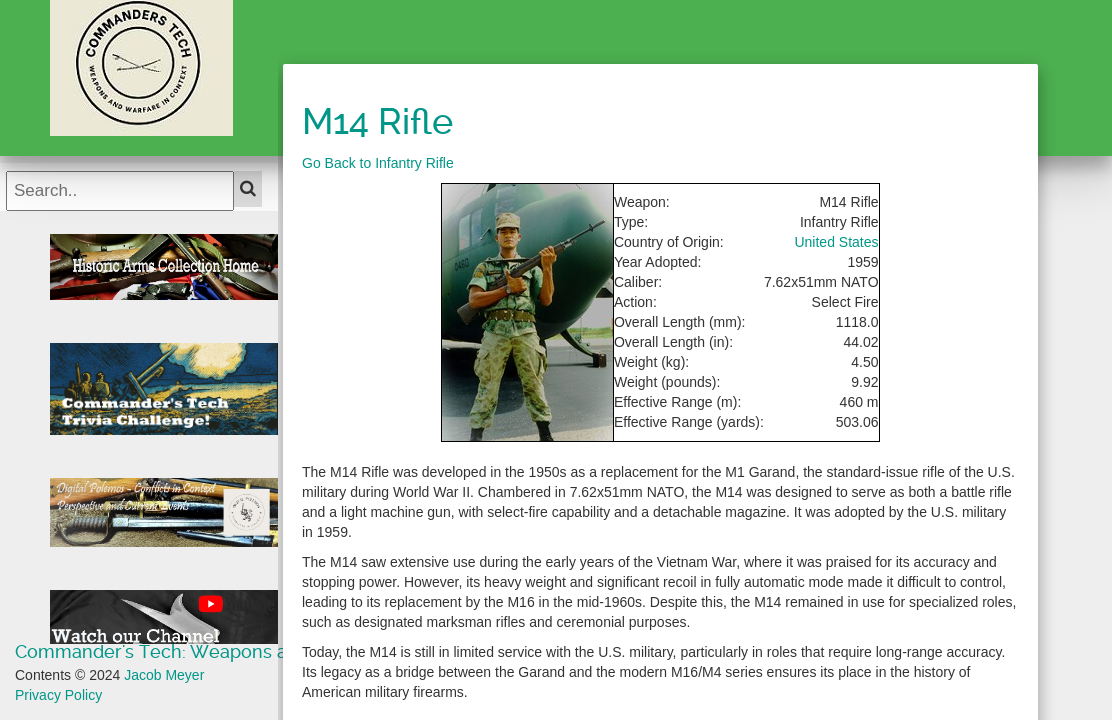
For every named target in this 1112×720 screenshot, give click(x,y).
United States (836, 242)
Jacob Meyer (164, 675)
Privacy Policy (58, 695)
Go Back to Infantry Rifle (378, 163)
